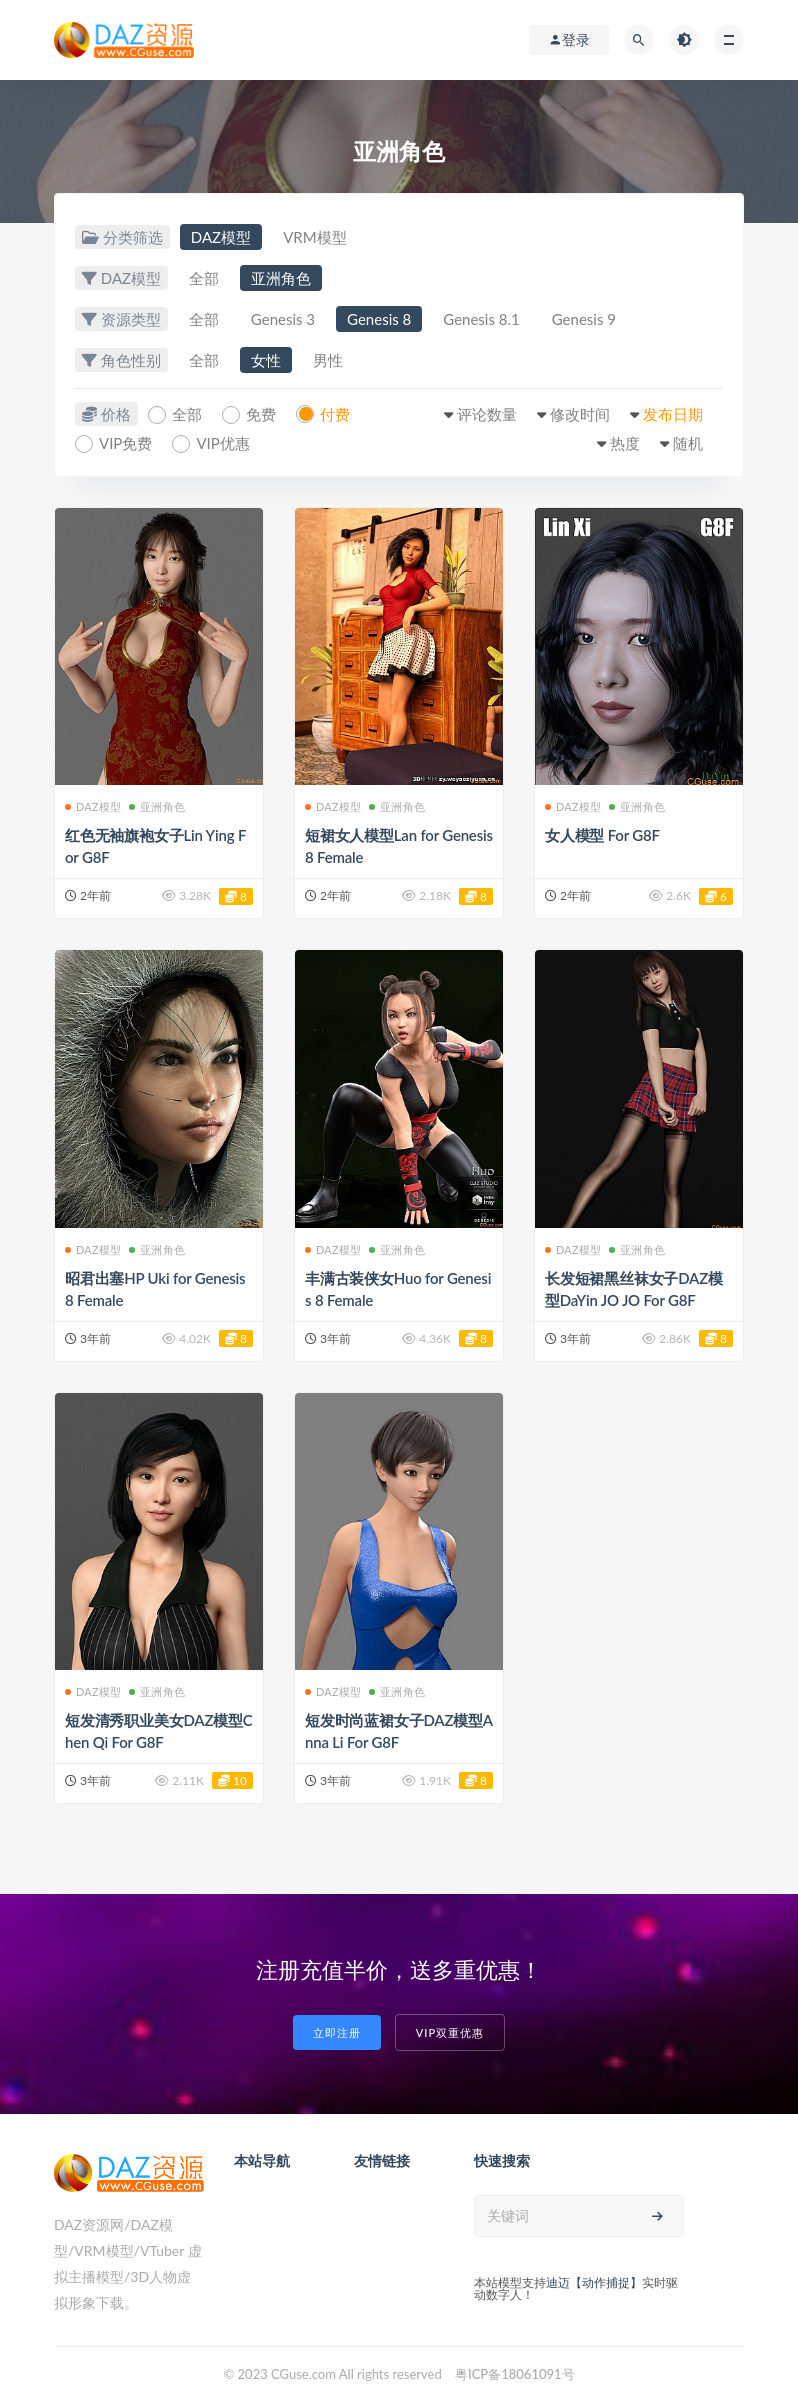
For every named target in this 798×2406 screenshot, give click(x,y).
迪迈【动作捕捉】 (594, 2282)
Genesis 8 (379, 319)
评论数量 (487, 414)
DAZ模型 (221, 237)
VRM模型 (314, 237)
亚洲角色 (281, 278)
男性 (328, 360)
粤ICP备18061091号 (515, 2374)
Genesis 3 (283, 319)
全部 (204, 278)
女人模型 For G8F (602, 835)
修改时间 (580, 414)
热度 (625, 443)
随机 (688, 443)
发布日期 (673, 414)
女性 (266, 360)
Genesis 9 (584, 319)
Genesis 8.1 (481, 319)
